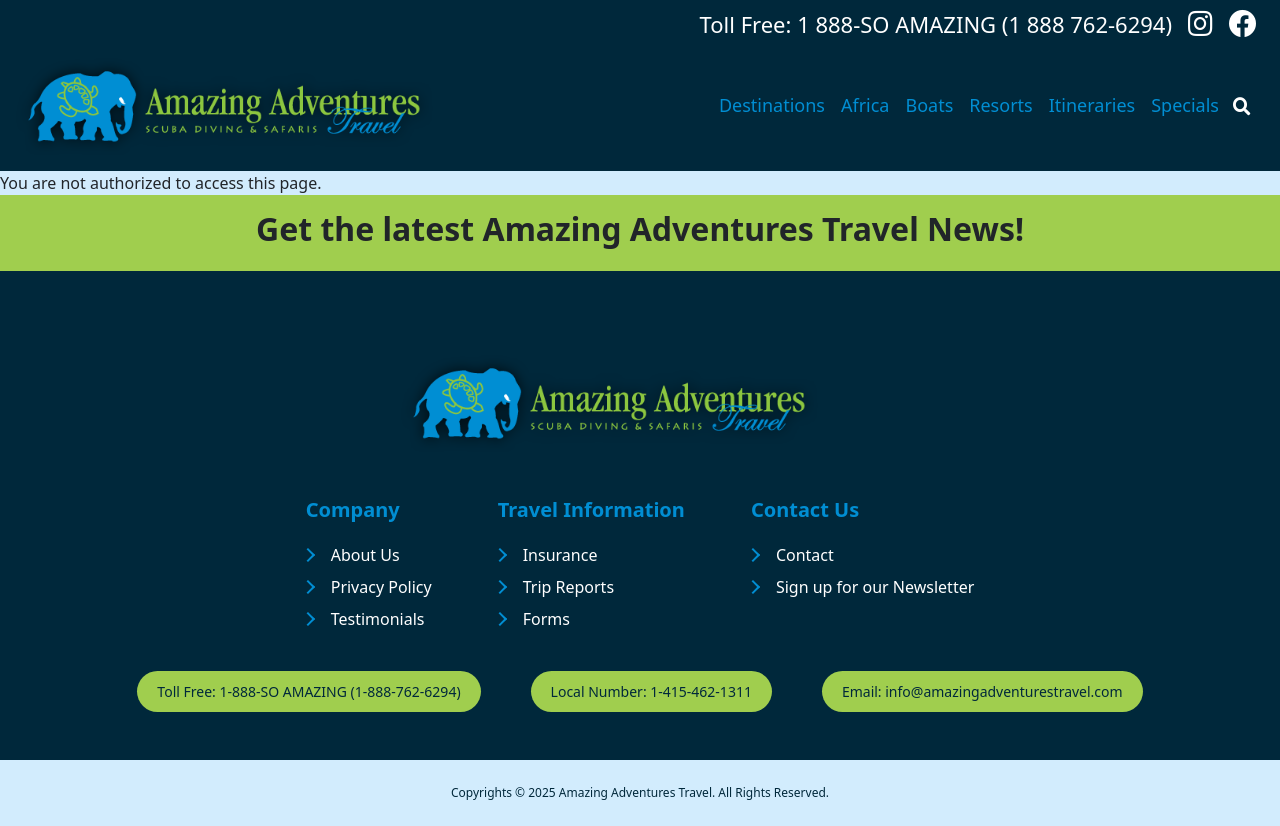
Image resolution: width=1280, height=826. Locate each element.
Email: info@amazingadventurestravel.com (982, 691)
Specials (1185, 105)
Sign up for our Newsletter (875, 587)
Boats (929, 105)
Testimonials (378, 619)
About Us (365, 555)
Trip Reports (568, 587)
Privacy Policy (381, 587)
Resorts (1000, 105)
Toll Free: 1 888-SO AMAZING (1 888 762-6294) (936, 24)
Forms (546, 619)
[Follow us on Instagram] (1200, 28)
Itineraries (1092, 105)
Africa (865, 105)
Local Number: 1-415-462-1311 (651, 691)
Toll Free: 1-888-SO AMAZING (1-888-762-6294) (308, 691)
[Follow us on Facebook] (1243, 28)
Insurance (560, 555)
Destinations (772, 105)
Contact (805, 555)
